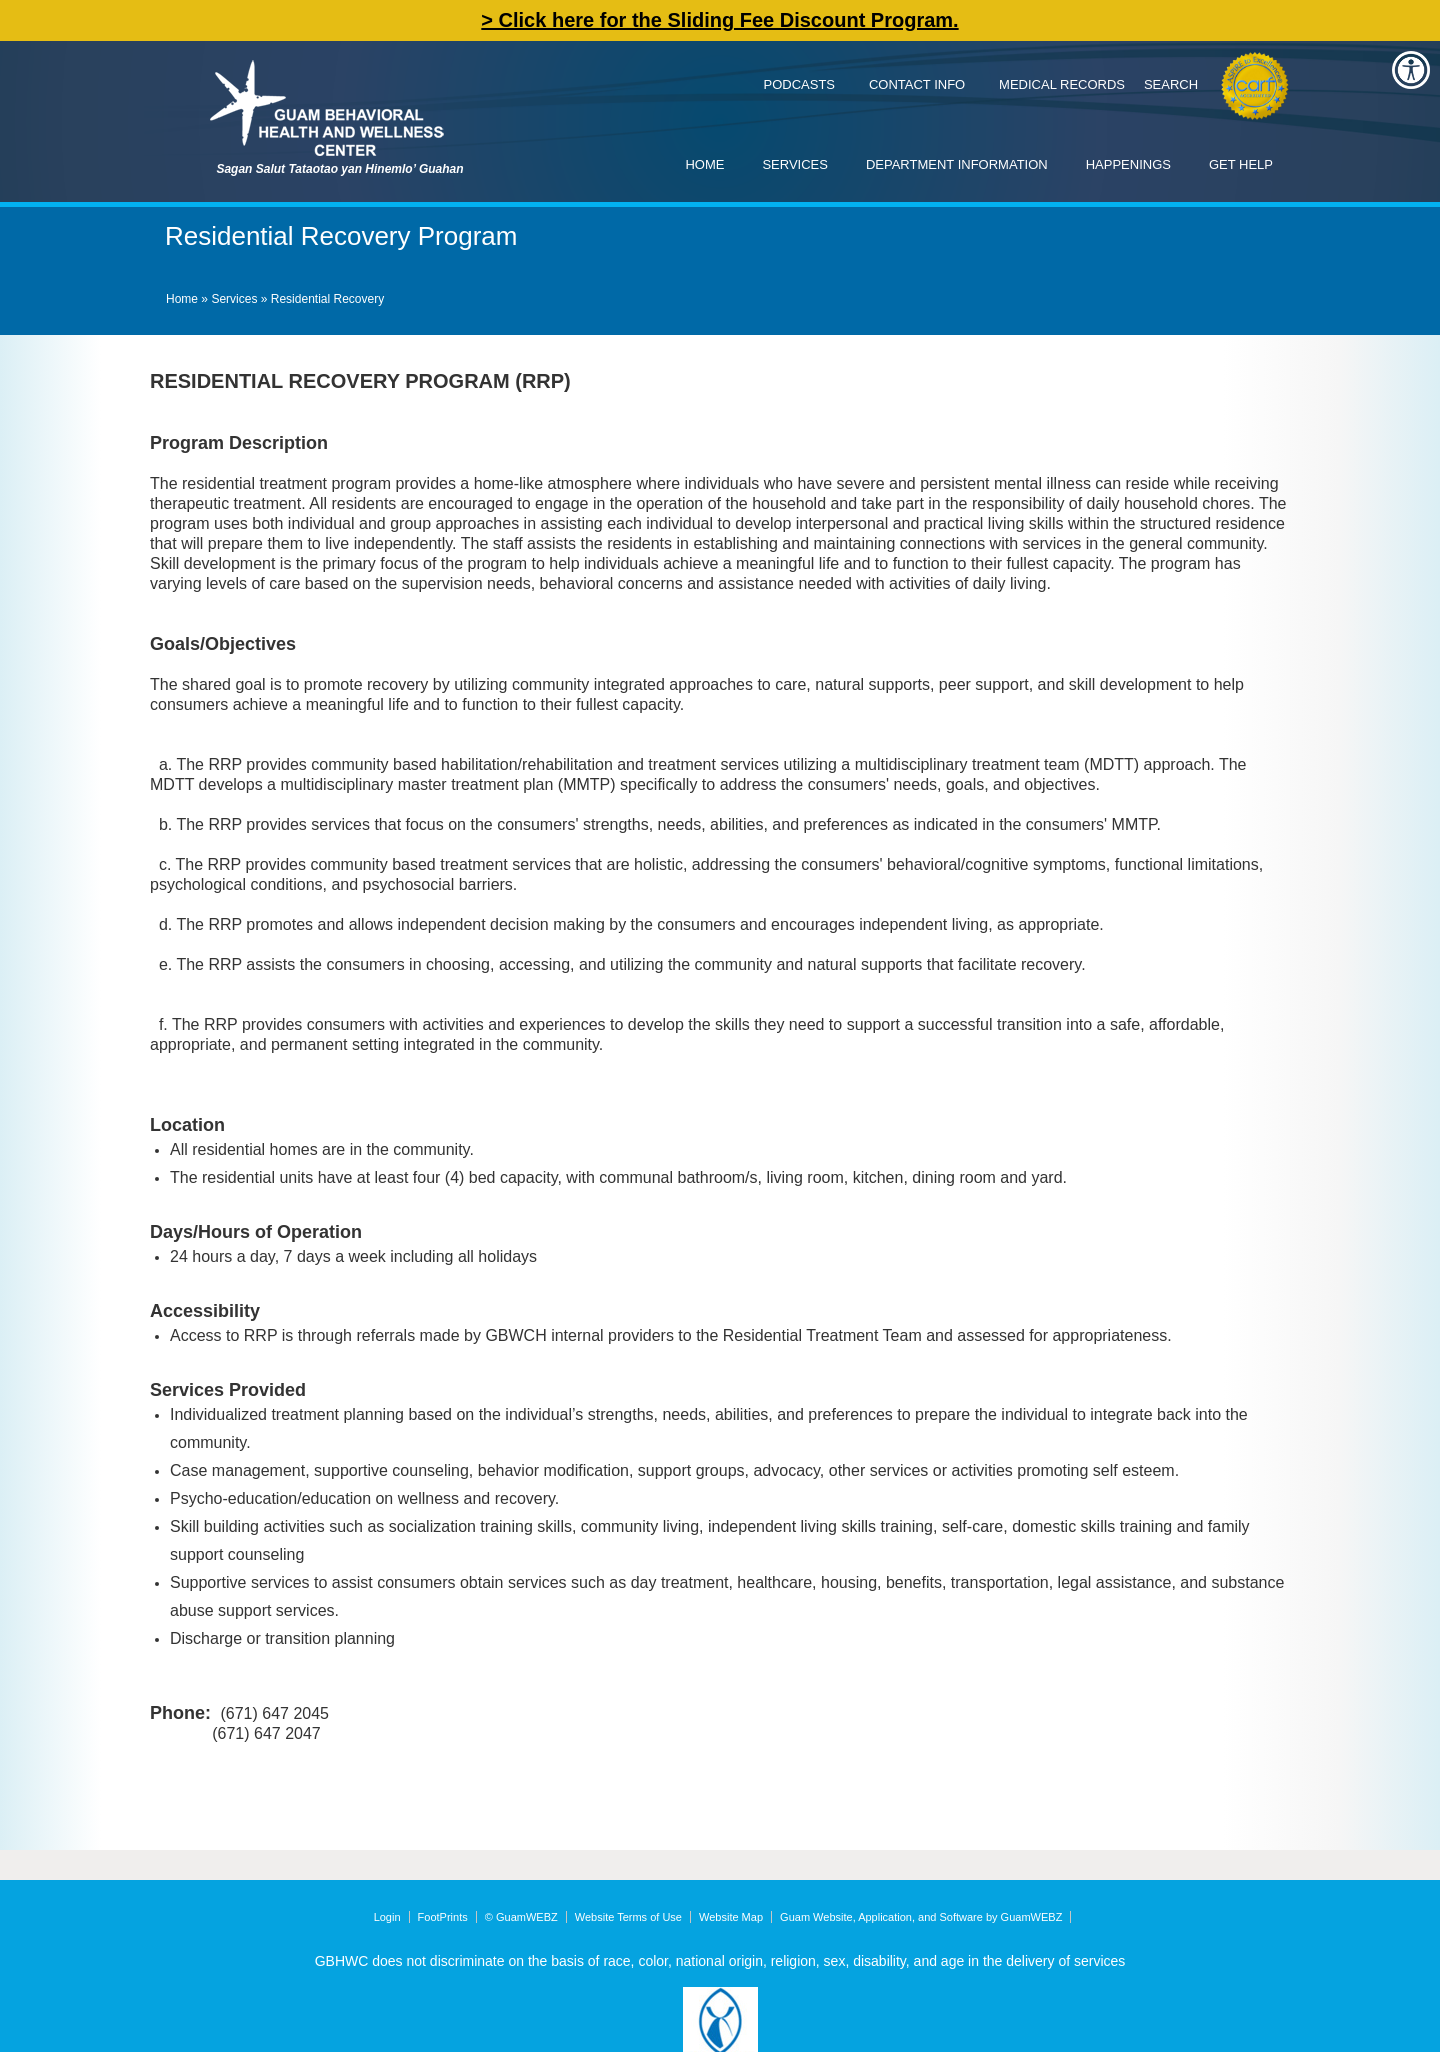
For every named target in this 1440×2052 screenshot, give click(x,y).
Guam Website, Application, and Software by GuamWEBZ (921, 1917)
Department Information (957, 164)
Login (387, 1917)
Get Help (1241, 164)
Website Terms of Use (628, 1917)
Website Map (731, 1917)
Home (704, 164)
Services (795, 164)
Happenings (1128, 164)
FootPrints (443, 1917)
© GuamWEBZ (521, 1917)
